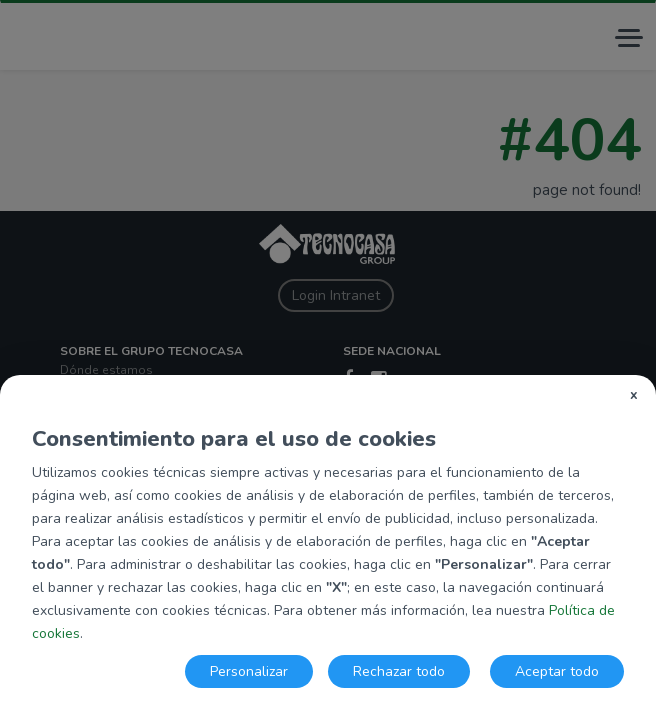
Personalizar (249, 671)
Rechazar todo (399, 671)
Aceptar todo (557, 671)
